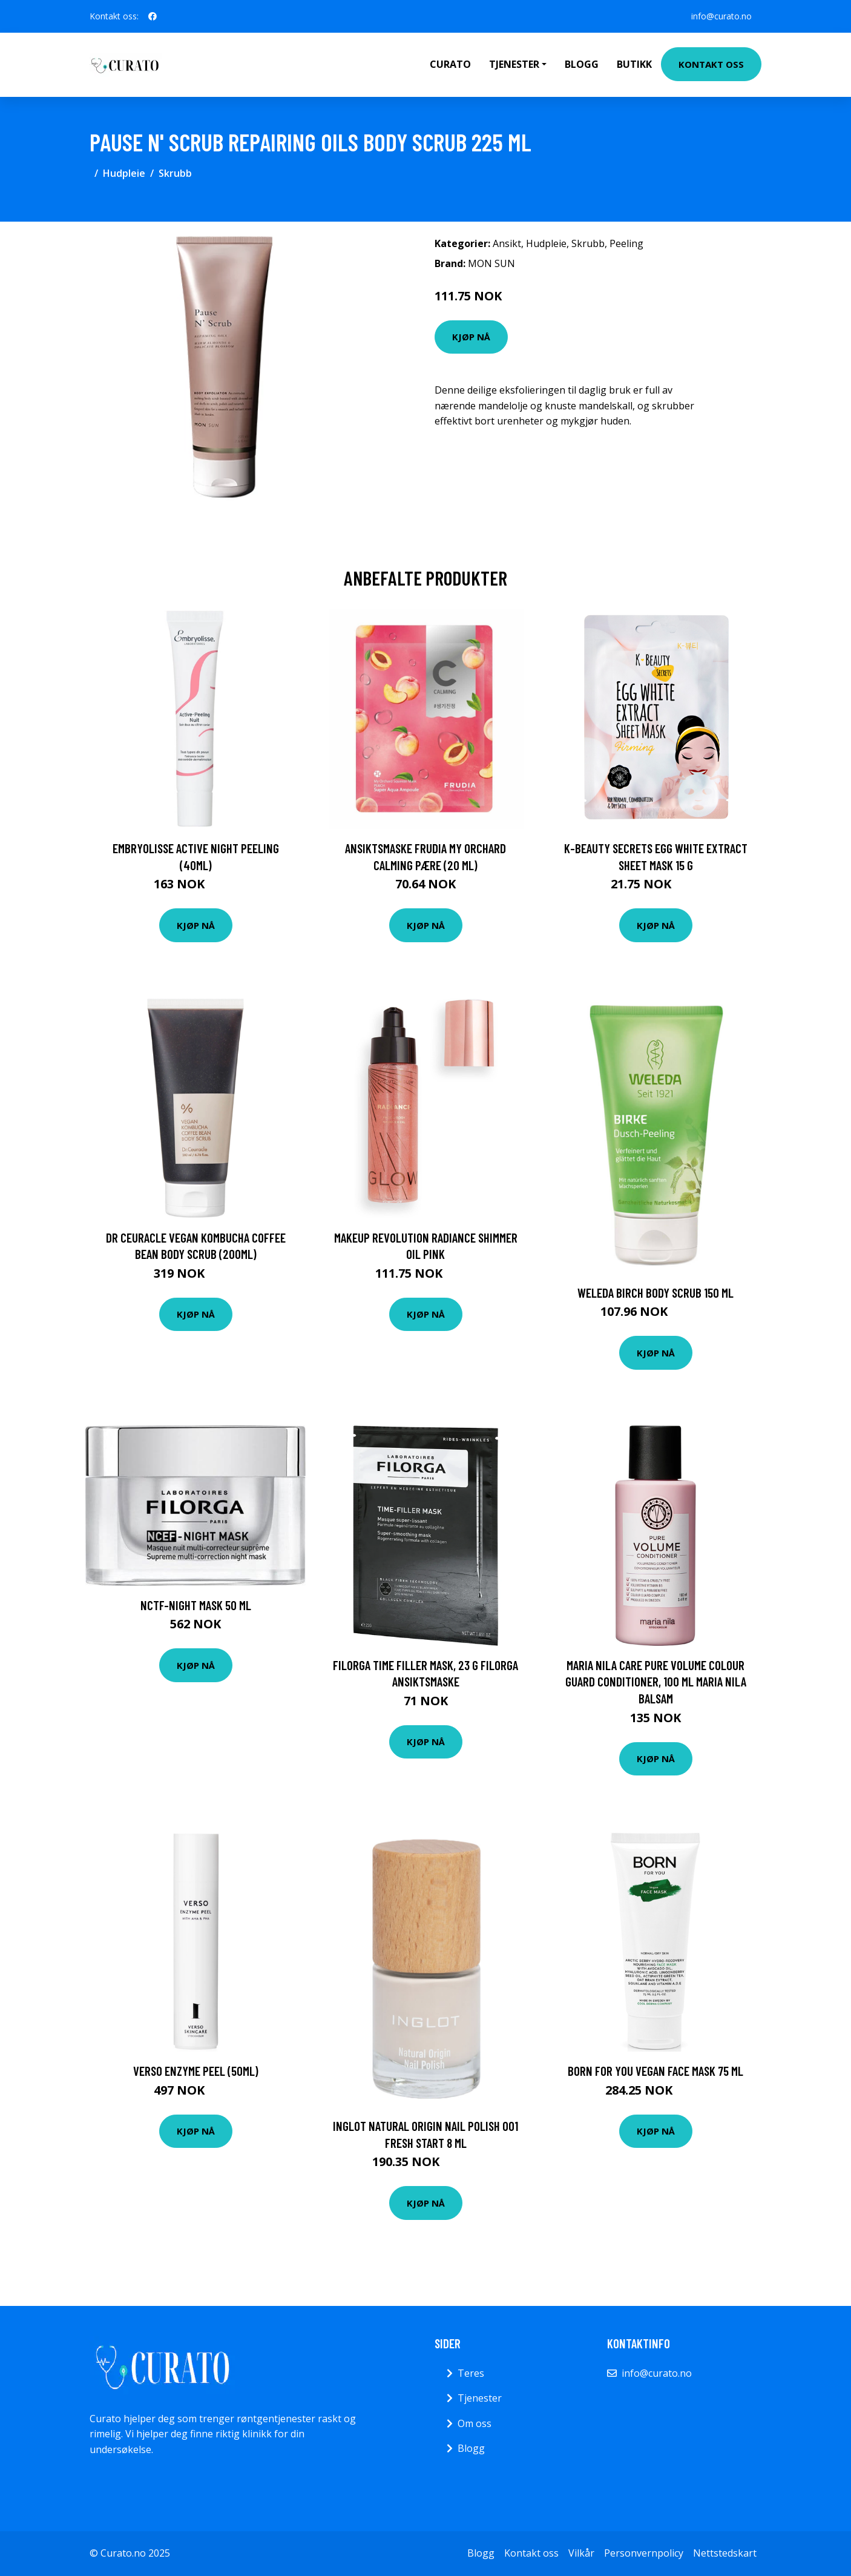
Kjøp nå (471, 337)
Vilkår (581, 2553)
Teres (471, 2373)
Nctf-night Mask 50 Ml (195, 1605)
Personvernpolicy (643, 2553)
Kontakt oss (711, 64)
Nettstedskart (725, 2553)
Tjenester (480, 2398)
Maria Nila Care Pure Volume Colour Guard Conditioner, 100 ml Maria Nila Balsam (655, 1681)
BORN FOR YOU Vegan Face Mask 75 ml (655, 2070)
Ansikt (507, 243)
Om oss (474, 2423)
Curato (450, 64)
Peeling (626, 243)
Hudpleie (124, 173)
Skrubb (175, 173)
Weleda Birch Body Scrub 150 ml (655, 1292)
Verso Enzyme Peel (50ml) (195, 2070)
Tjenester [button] (514, 64)
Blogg (582, 64)
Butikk (634, 64)
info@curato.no (721, 16)
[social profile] (152, 16)
